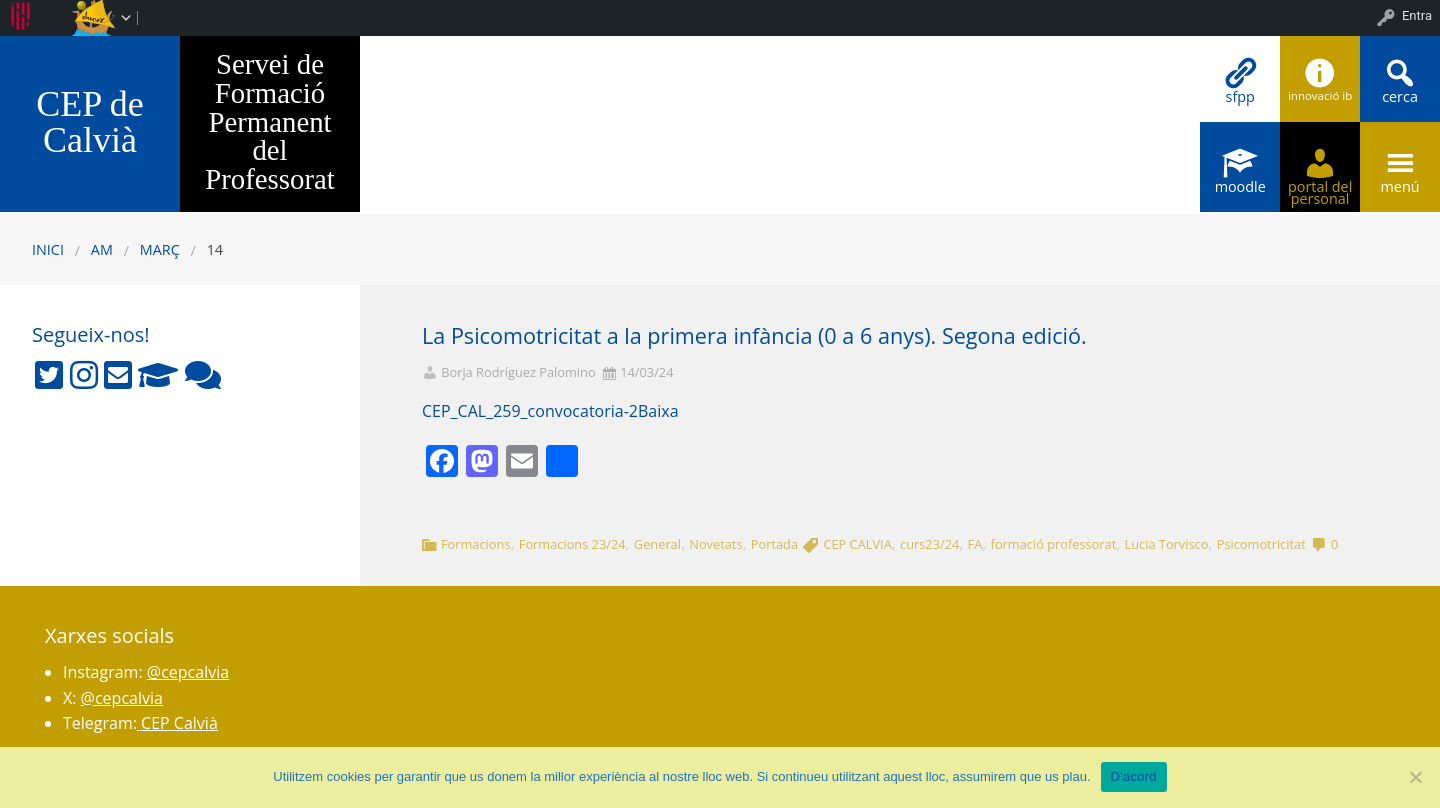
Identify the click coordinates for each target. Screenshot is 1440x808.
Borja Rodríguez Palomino (518, 372)
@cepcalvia (188, 672)
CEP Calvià (177, 723)
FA (975, 544)
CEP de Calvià (90, 122)
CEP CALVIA (857, 544)
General (657, 544)
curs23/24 (929, 544)
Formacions (476, 544)
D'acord (1134, 776)
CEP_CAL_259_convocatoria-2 (530, 411)
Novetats (715, 544)
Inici (48, 249)
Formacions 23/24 (572, 544)
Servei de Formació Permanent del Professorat (270, 121)
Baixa (658, 411)
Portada (774, 544)
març (160, 249)
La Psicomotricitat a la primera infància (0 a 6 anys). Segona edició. (754, 335)
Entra (1417, 15)
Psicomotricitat (1261, 544)
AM (102, 249)
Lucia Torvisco (1167, 544)
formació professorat (1054, 544)
